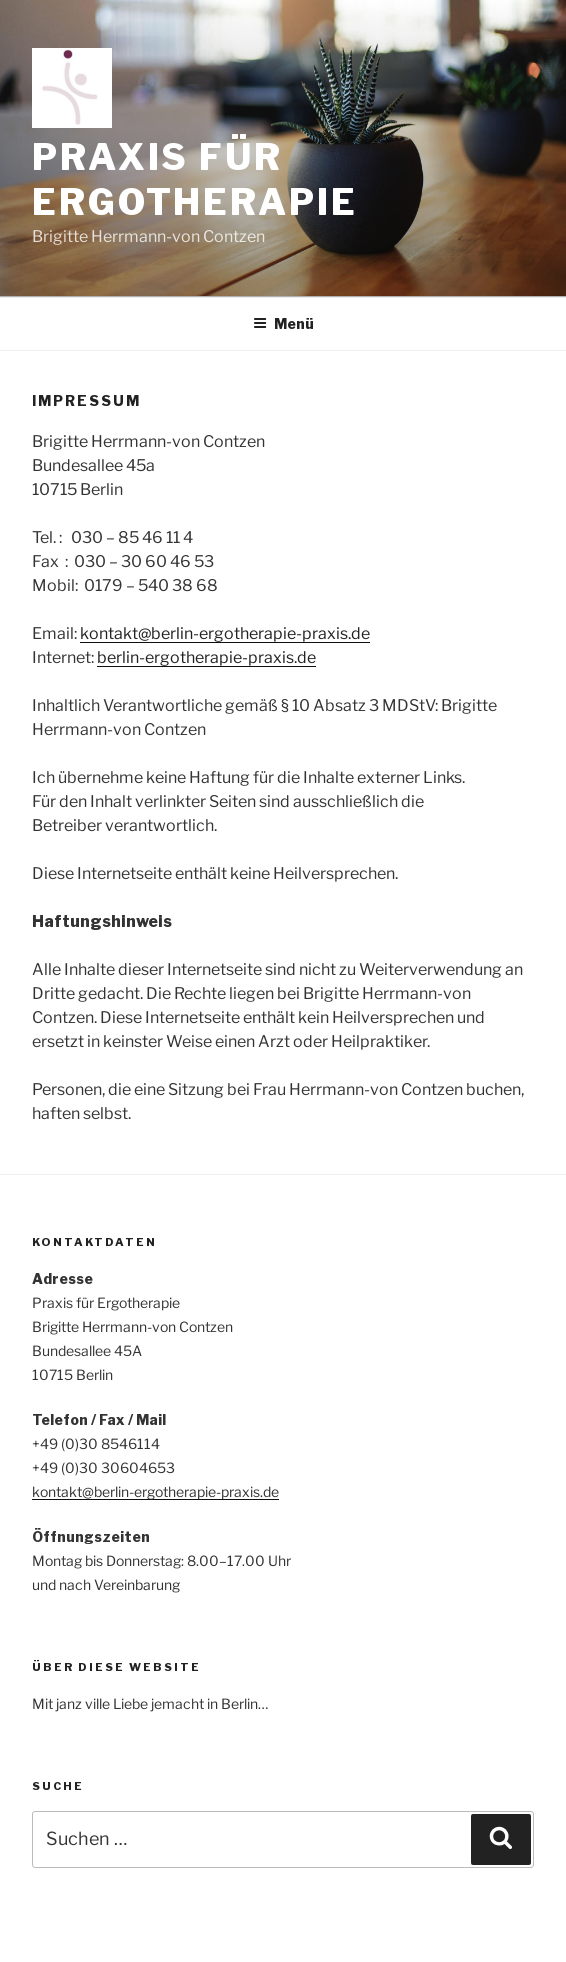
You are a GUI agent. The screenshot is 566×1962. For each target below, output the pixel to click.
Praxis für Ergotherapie (195, 179)
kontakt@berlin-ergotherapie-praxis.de (225, 633)
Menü (283, 323)
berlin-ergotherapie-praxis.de (206, 657)
